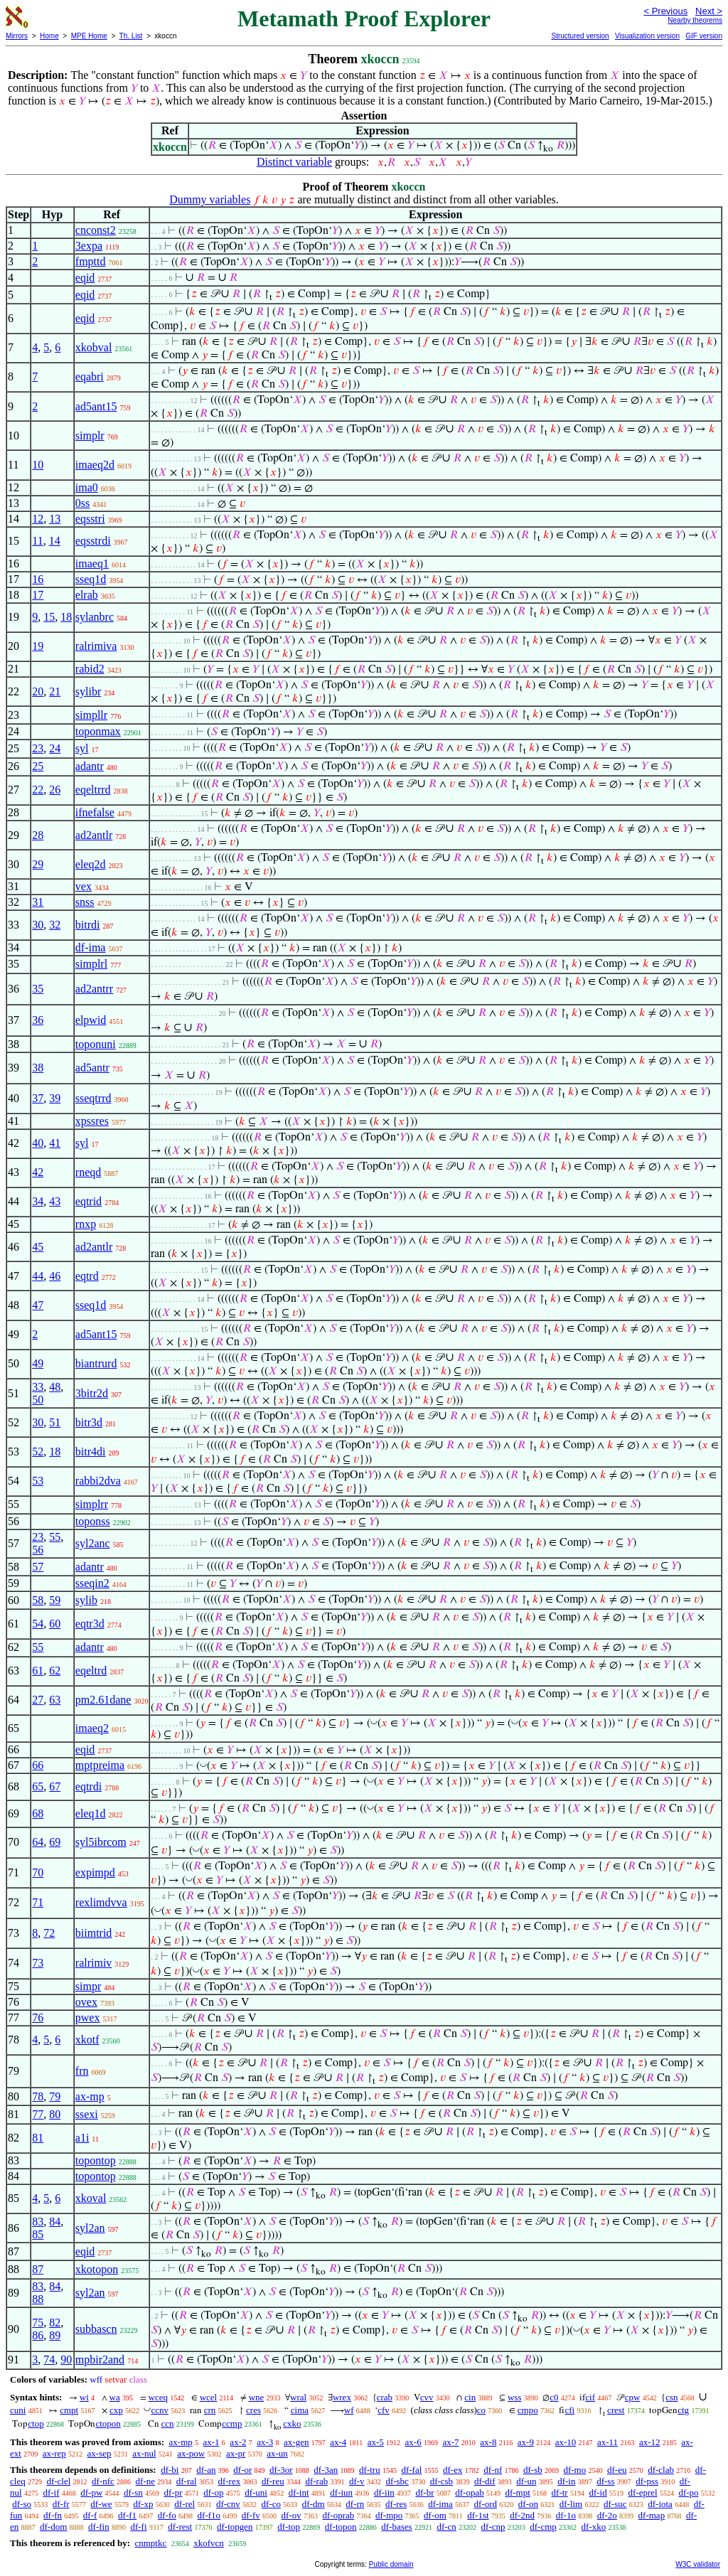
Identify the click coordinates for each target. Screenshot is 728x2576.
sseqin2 (92, 1583)
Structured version (580, 36)
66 (37, 1765)
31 (37, 902)
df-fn (52, 2515)
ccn (167, 2423)
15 (49, 617)
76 (37, 2017)
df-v (357, 2481)
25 (37, 766)
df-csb (442, 2481)
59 (54, 1600)
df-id (597, 2492)
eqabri (89, 376)
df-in (566, 2481)
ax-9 (526, 2442)
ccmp (232, 2423)
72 (49, 1933)
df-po (688, 2492)
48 (54, 1387)
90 (66, 2359)
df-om (435, 2515)
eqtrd (87, 1276)
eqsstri (90, 519)
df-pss (647, 2481)
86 (37, 2335)
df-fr (61, 2503)
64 (37, 1842)
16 (37, 579)
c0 (554, 2397)
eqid (85, 278)
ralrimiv (93, 1963)
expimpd (95, 1872)
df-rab (316, 2481)
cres (253, 2410)
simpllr (91, 715)
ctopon (107, 2423)
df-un (526, 2481)
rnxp (85, 1224)
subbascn (96, 2329)
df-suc (615, 2503)
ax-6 (413, 2442)
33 (37, 1387)
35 (37, 989)
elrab (86, 595)
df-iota (660, 2503)
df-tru (369, 2469)
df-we (101, 2503)
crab (384, 2397)
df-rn (355, 2503)
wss (515, 2397)
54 (37, 1624)
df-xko (594, 2526)
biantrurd (96, 1363)
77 (37, 2114)
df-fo (167, 2515)
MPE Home (89, 36)
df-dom (53, 2526)
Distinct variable (294, 162)
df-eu (616, 2469)
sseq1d (91, 579)
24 (54, 748)
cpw (633, 2397)
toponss (92, 1521)
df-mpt (517, 2492)
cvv (427, 2397)
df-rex (229, 2481)
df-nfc (103, 2481)
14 (54, 541)
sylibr (88, 691)
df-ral (186, 2481)
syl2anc (92, 1543)
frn (82, 2071)
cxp (116, 2410)
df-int (299, 2492)
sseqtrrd (93, 1098)
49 (37, 1363)
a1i (82, 2138)
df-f (90, 2515)
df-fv (251, 2515)
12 (37, 519)
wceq (158, 2397)
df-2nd (522, 2515)
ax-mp (90, 2096)
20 (37, 691)
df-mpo (388, 2515)
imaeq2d (94, 465)
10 (37, 465)
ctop (35, 2423)
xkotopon (96, 2269)
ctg (683, 2410)
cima (300, 2410)
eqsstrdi (93, 541)
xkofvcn (208, 2543)
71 (37, 1902)
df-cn (446, 2526)
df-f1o (209, 2515)
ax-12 (649, 2442)
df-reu (273, 2481)
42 (37, 1172)
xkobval (93, 347)
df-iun (341, 2492)
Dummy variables (209, 199)
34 (37, 1201)
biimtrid (93, 1933)
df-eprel (642, 2492)
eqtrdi (88, 1786)
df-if (51, 2492)
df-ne (145, 2481)
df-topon (341, 2526)
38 (37, 1068)
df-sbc (397, 2481)
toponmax (98, 731)
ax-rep (54, 2453)
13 (54, 519)
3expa (88, 246)
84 (54, 2222)
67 (54, 1786)
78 (37, 2096)
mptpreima (99, 1765)
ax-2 (238, 2442)
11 (37, 541)
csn (671, 2397)
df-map (651, 2515)
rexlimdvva (101, 1902)
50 (37, 1400)
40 (37, 1143)
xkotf (87, 2039)
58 (37, 1600)
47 (37, 1305)
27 (37, 1700)
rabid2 (90, 669)
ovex (86, 2002)
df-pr (173, 2492)
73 (37, 1963)
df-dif (485, 2481)
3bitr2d (91, 1393)
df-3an (326, 2469)
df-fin (98, 2526)
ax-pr (235, 2453)
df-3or (281, 2469)
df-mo (574, 2469)
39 (54, 1098)
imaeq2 (92, 1728)
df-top (288, 2526)
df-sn (133, 2492)
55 (54, 1537)
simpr (88, 1986)
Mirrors (17, 36)
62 (54, 1670)
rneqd (88, 1172)
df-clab (661, 2469)
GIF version (703, 36)
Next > (708, 11)
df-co (271, 2503)
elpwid (91, 1020)
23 (37, 748)
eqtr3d (90, 1624)
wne (256, 2397)
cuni (18, 2410)
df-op (213, 2492)
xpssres (92, 1121)
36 (37, 1020)
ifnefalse (94, 812)
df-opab (469, 2492)
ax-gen (296, 2442)
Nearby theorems (695, 20)
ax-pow (191, 2453)
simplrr (91, 1504)
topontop (95, 2160)
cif (590, 2397)
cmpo (528, 2410)
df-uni (256, 2492)
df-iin (384, 2492)
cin (470, 2397)
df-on (528, 2503)
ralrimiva (96, 646)
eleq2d (90, 864)
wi (84, 2397)
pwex (87, 2017)
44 (37, 1276)
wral (298, 2397)
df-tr (560, 2492)
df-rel (184, 2503)
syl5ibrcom (101, 1842)
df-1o (566, 2515)
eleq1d (90, 1813)
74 (49, 2359)
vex (83, 886)
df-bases (396, 2526)
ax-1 (211, 2442)
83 (37, 2222)
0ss (82, 503)
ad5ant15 (96, 406)
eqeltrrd (93, 790)
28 (37, 835)
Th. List (131, 36)
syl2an (90, 2228)
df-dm (313, 2503)
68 (37, 1813)
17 (37, 595)
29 (37, 864)
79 (54, 2096)
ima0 (86, 487)
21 (54, 691)
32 (54, 925)
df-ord (486, 2503)
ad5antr (92, 1068)
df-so (21, 2503)
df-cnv (228, 2503)
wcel (209, 2397)
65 (37, 1786)
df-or (242, 2469)
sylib (86, 1600)
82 (54, 2322)
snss (85, 902)
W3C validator (697, 2564)
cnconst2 (95, 230)
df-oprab (339, 2515)
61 (37, 1670)
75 (37, 2322)
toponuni (95, 1044)
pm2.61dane (103, 1700)
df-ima (90, 947)
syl (82, 748)
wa (114, 2397)
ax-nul (144, 2453)
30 (37, 925)
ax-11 (607, 2442)
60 (54, 1624)
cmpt (69, 2410)
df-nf (492, 2469)
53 (37, 1481)
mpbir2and (99, 2359)
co (481, 2410)
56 (37, 1550)
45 (37, 1247)
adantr (89, 766)
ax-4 (338, 2442)
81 (37, 2138)
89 (54, 2335)
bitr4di (90, 1451)
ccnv (159, 2410)
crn (210, 2410)
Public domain (391, 2564)
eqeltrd (91, 1670)
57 (37, 1567)
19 (37, 646)
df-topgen (235, 2526)
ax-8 (488, 2442)
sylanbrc (94, 617)
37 (37, 1098)
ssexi (86, 2114)
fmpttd (90, 261)
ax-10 (566, 2442)
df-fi (138, 2526)
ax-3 (265, 2442)
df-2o (607, 2515)
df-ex (452, 2469)
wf (349, 2410)
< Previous (665, 11)
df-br (425, 2492)
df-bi (169, 2469)
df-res (396, 2503)
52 (37, 1451)
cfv (384, 2410)
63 (54, 1700)
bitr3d (88, 1422)
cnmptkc (150, 2543)
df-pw (91, 2492)
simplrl (91, 964)
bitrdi (87, 925)
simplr (90, 435)
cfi (569, 2410)
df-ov (291, 2515)
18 (66, 617)
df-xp (143, 2503)
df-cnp (493, 2526)
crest (616, 2410)
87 (37, 2269)
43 (54, 1201)
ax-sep (99, 2453)
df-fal (411, 2469)
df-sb (532, 2469)
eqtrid (88, 1201)
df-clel (58, 2481)
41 (54, 1143)
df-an (205, 2469)
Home (49, 36)
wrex (342, 2397)
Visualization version (647, 36)
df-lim (571, 2503)
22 (37, 790)
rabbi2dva (98, 1481)
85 (37, 2234)
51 (54, 1422)
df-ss (605, 2481)
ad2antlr (93, 835)
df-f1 (127, 2515)
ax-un (277, 2453)
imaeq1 (92, 563)
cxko (292, 2423)
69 (54, 1842)
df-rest (180, 2526)
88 (37, 2299)
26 (54, 790)
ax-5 (376, 2442)
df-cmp (543, 2526)
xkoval (91, 2198)
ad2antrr (94, 989)
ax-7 (450, 2442)
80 (54, 2114)
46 (54, 1276)
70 (37, 1872)
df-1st (477, 2515)
